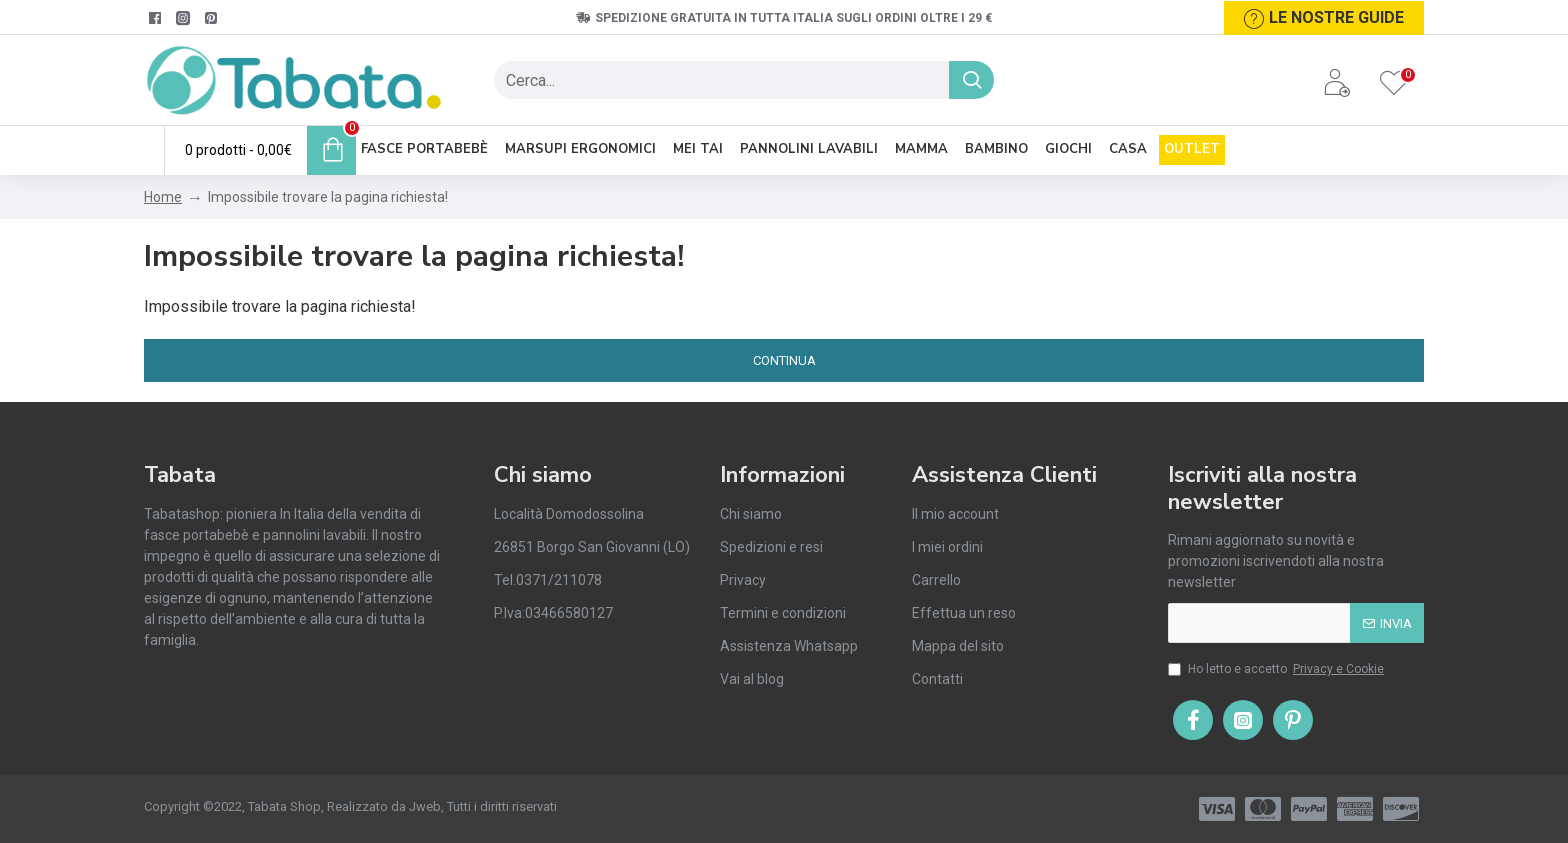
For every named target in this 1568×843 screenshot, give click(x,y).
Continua (784, 360)
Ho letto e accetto (1277, 669)
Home (163, 197)
